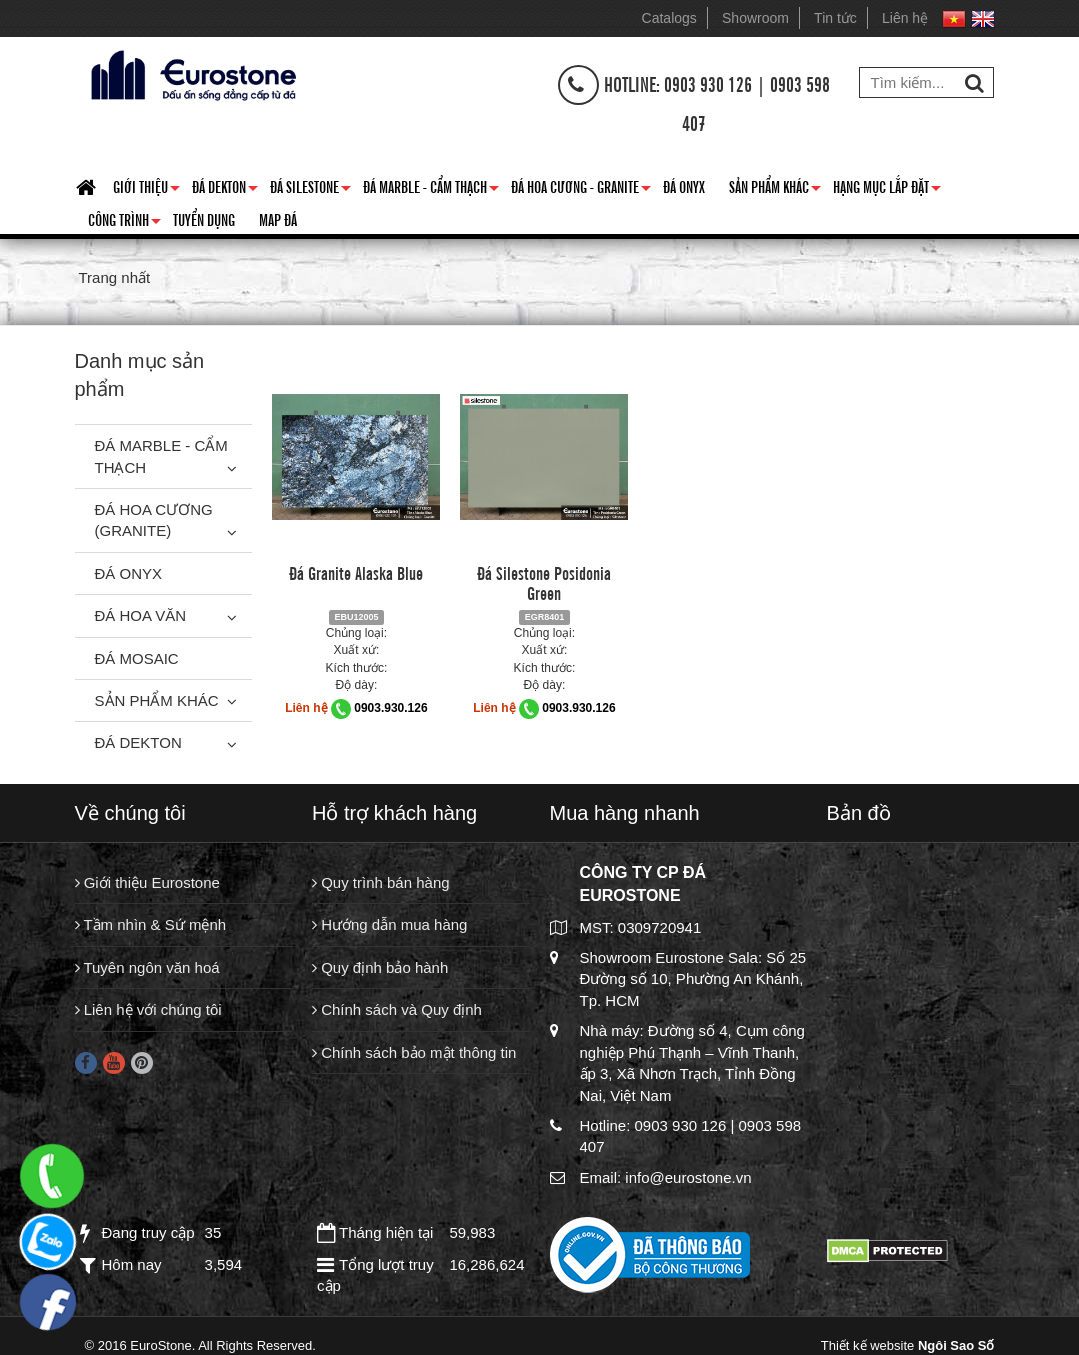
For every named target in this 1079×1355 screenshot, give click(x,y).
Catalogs (669, 18)
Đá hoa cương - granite (581, 190)
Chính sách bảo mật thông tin (414, 1052)
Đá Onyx (684, 186)
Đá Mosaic (137, 658)
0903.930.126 (390, 708)
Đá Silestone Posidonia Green (544, 582)
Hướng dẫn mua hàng (389, 924)
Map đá (278, 219)
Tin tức (835, 18)
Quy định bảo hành (380, 967)
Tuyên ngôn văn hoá (147, 967)
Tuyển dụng (204, 219)
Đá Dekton (225, 190)
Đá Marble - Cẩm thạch (431, 190)
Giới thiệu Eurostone (147, 882)
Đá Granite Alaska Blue (356, 572)
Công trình (124, 223)
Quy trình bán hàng (381, 882)
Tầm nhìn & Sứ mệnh (151, 924)
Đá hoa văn (141, 615)
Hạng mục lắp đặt (887, 190)
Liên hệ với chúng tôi (148, 1009)
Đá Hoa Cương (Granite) (154, 520)
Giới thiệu (146, 190)
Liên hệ (905, 18)
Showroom (755, 18)
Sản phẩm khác (775, 190)
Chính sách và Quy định (397, 1009)
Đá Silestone (310, 190)
